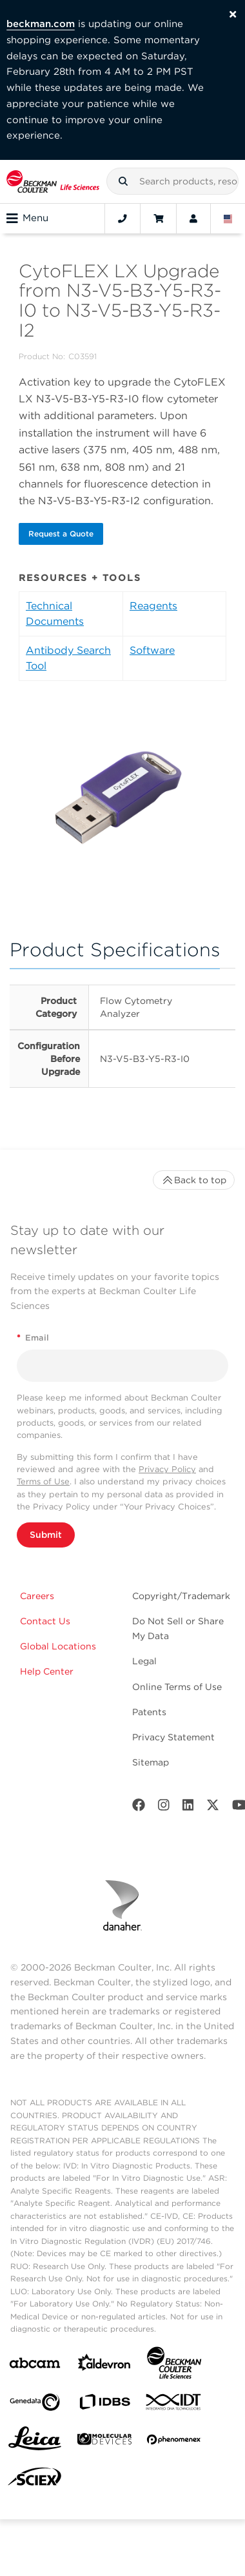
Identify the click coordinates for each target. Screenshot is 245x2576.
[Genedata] (34, 2404)
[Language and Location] (228, 218)
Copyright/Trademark (181, 1596)
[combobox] (172, 181)
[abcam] (34, 2365)
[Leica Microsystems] (34, 2441)
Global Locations (58, 1646)
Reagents (153, 606)
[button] (123, 181)
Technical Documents (55, 613)
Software (152, 650)
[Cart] (158, 218)
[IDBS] (104, 2405)
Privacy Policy (167, 1469)
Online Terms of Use (177, 1687)
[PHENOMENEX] (174, 2442)
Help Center (47, 1671)
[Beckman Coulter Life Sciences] (174, 2365)
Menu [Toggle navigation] (27, 218)
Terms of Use (43, 1481)
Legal (144, 1661)
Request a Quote (60, 533)
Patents (149, 1712)
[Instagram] (164, 1808)
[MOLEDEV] (104, 2442)
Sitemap (150, 1762)
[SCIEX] (34, 2480)
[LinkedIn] (188, 1808)
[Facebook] (138, 1808)
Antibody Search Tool (68, 658)
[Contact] (122, 218)
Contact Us (45, 1621)
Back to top (193, 1180)
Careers (37, 1596)
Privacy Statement (173, 1737)
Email (33, 1338)
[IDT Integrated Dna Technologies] (174, 2404)
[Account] (193, 218)
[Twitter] (212, 1808)
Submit (46, 1534)
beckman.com (40, 24)
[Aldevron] (104, 2365)
